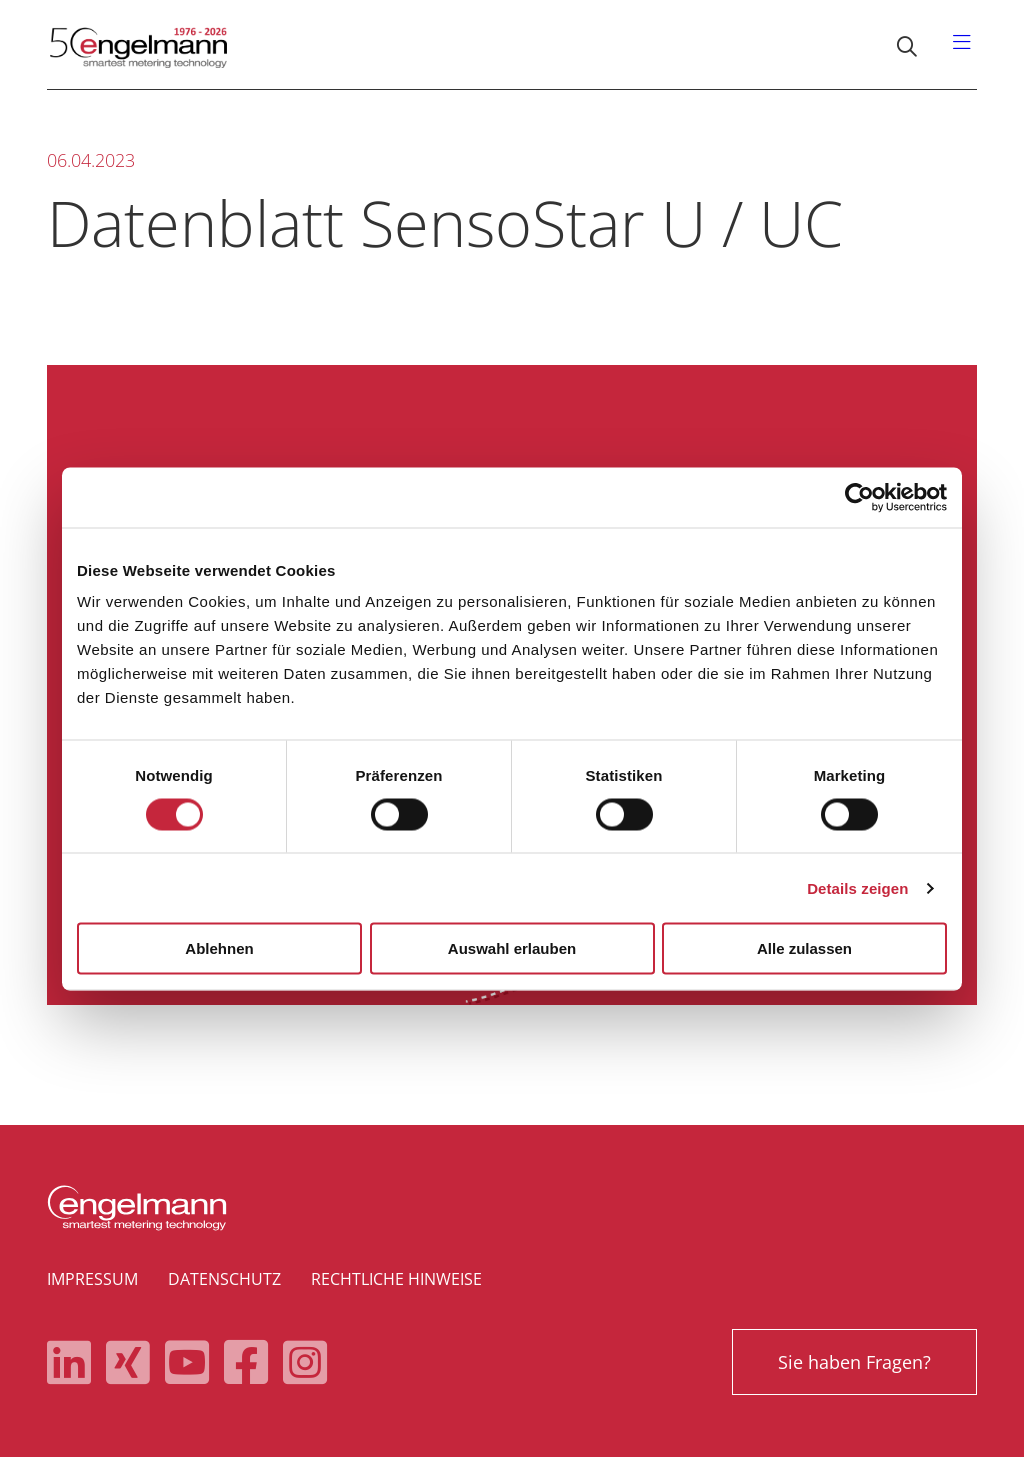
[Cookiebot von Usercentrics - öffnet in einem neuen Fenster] (859, 497)
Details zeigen (857, 887)
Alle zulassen (804, 948)
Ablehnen (219, 948)
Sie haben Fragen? (854, 1362)
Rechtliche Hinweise (396, 1279)
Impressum (92, 1279)
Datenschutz (224, 1279)
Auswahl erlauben (512, 948)
